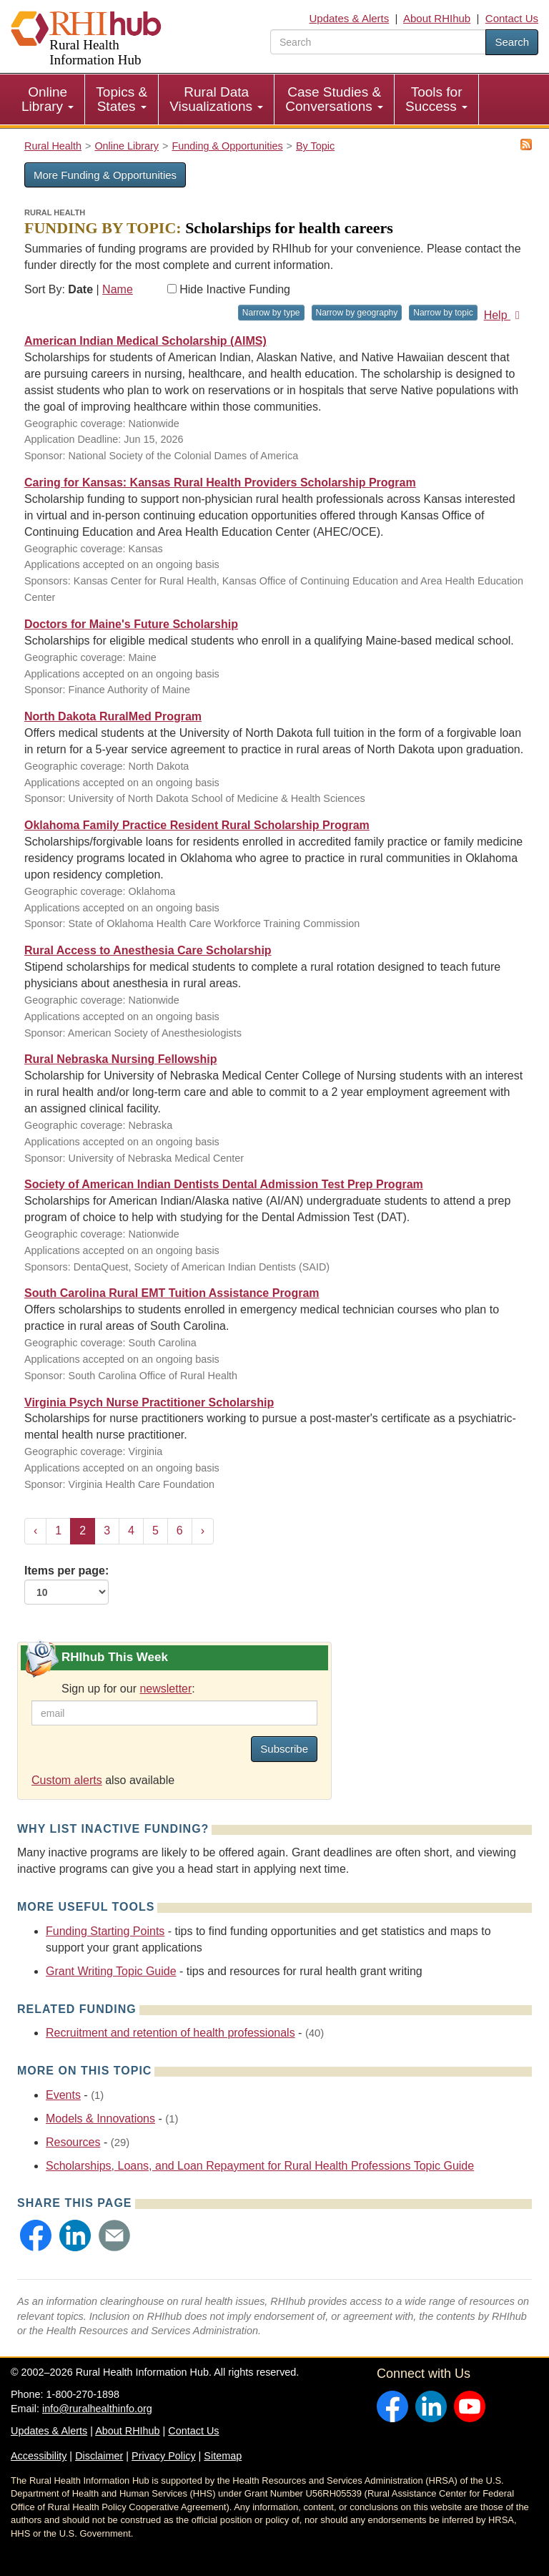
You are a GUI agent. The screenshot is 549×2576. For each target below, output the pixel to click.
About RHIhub (436, 18)
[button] (35, 2235)
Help (504, 315)
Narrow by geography (357, 313)
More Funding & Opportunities (105, 175)
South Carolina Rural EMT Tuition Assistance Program (172, 1293)
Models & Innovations (100, 2118)
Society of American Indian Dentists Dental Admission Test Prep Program (223, 1184)
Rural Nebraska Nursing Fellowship (120, 1059)
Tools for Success (436, 99)
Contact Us (511, 18)
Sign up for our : (128, 1689)
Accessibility (38, 2456)
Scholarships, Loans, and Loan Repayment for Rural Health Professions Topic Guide (260, 2166)
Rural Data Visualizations (216, 99)
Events (63, 2095)
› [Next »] (202, 1530)
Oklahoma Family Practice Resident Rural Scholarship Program (197, 825)
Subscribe (284, 1749)
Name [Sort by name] (117, 289)
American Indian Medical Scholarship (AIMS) (145, 341)
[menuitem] (48, 99)
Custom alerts (66, 1780)
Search (512, 42)
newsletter (165, 1689)
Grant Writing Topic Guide (111, 1971)
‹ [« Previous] (35, 1530)
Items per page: (66, 1584)
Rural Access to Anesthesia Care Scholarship (148, 950)
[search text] (378, 41)
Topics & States (121, 99)
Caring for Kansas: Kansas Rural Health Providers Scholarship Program (220, 482)
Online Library (47, 99)
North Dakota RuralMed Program (113, 716)
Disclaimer (99, 2456)
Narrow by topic (443, 313)
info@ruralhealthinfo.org (97, 2408)
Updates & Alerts (350, 18)
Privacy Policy (164, 2456)
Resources (73, 2142)
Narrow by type (271, 313)
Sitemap (223, 2456)
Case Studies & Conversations (334, 99)
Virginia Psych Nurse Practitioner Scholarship (149, 1402)
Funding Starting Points (105, 1931)
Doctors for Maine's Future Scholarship (131, 624)
